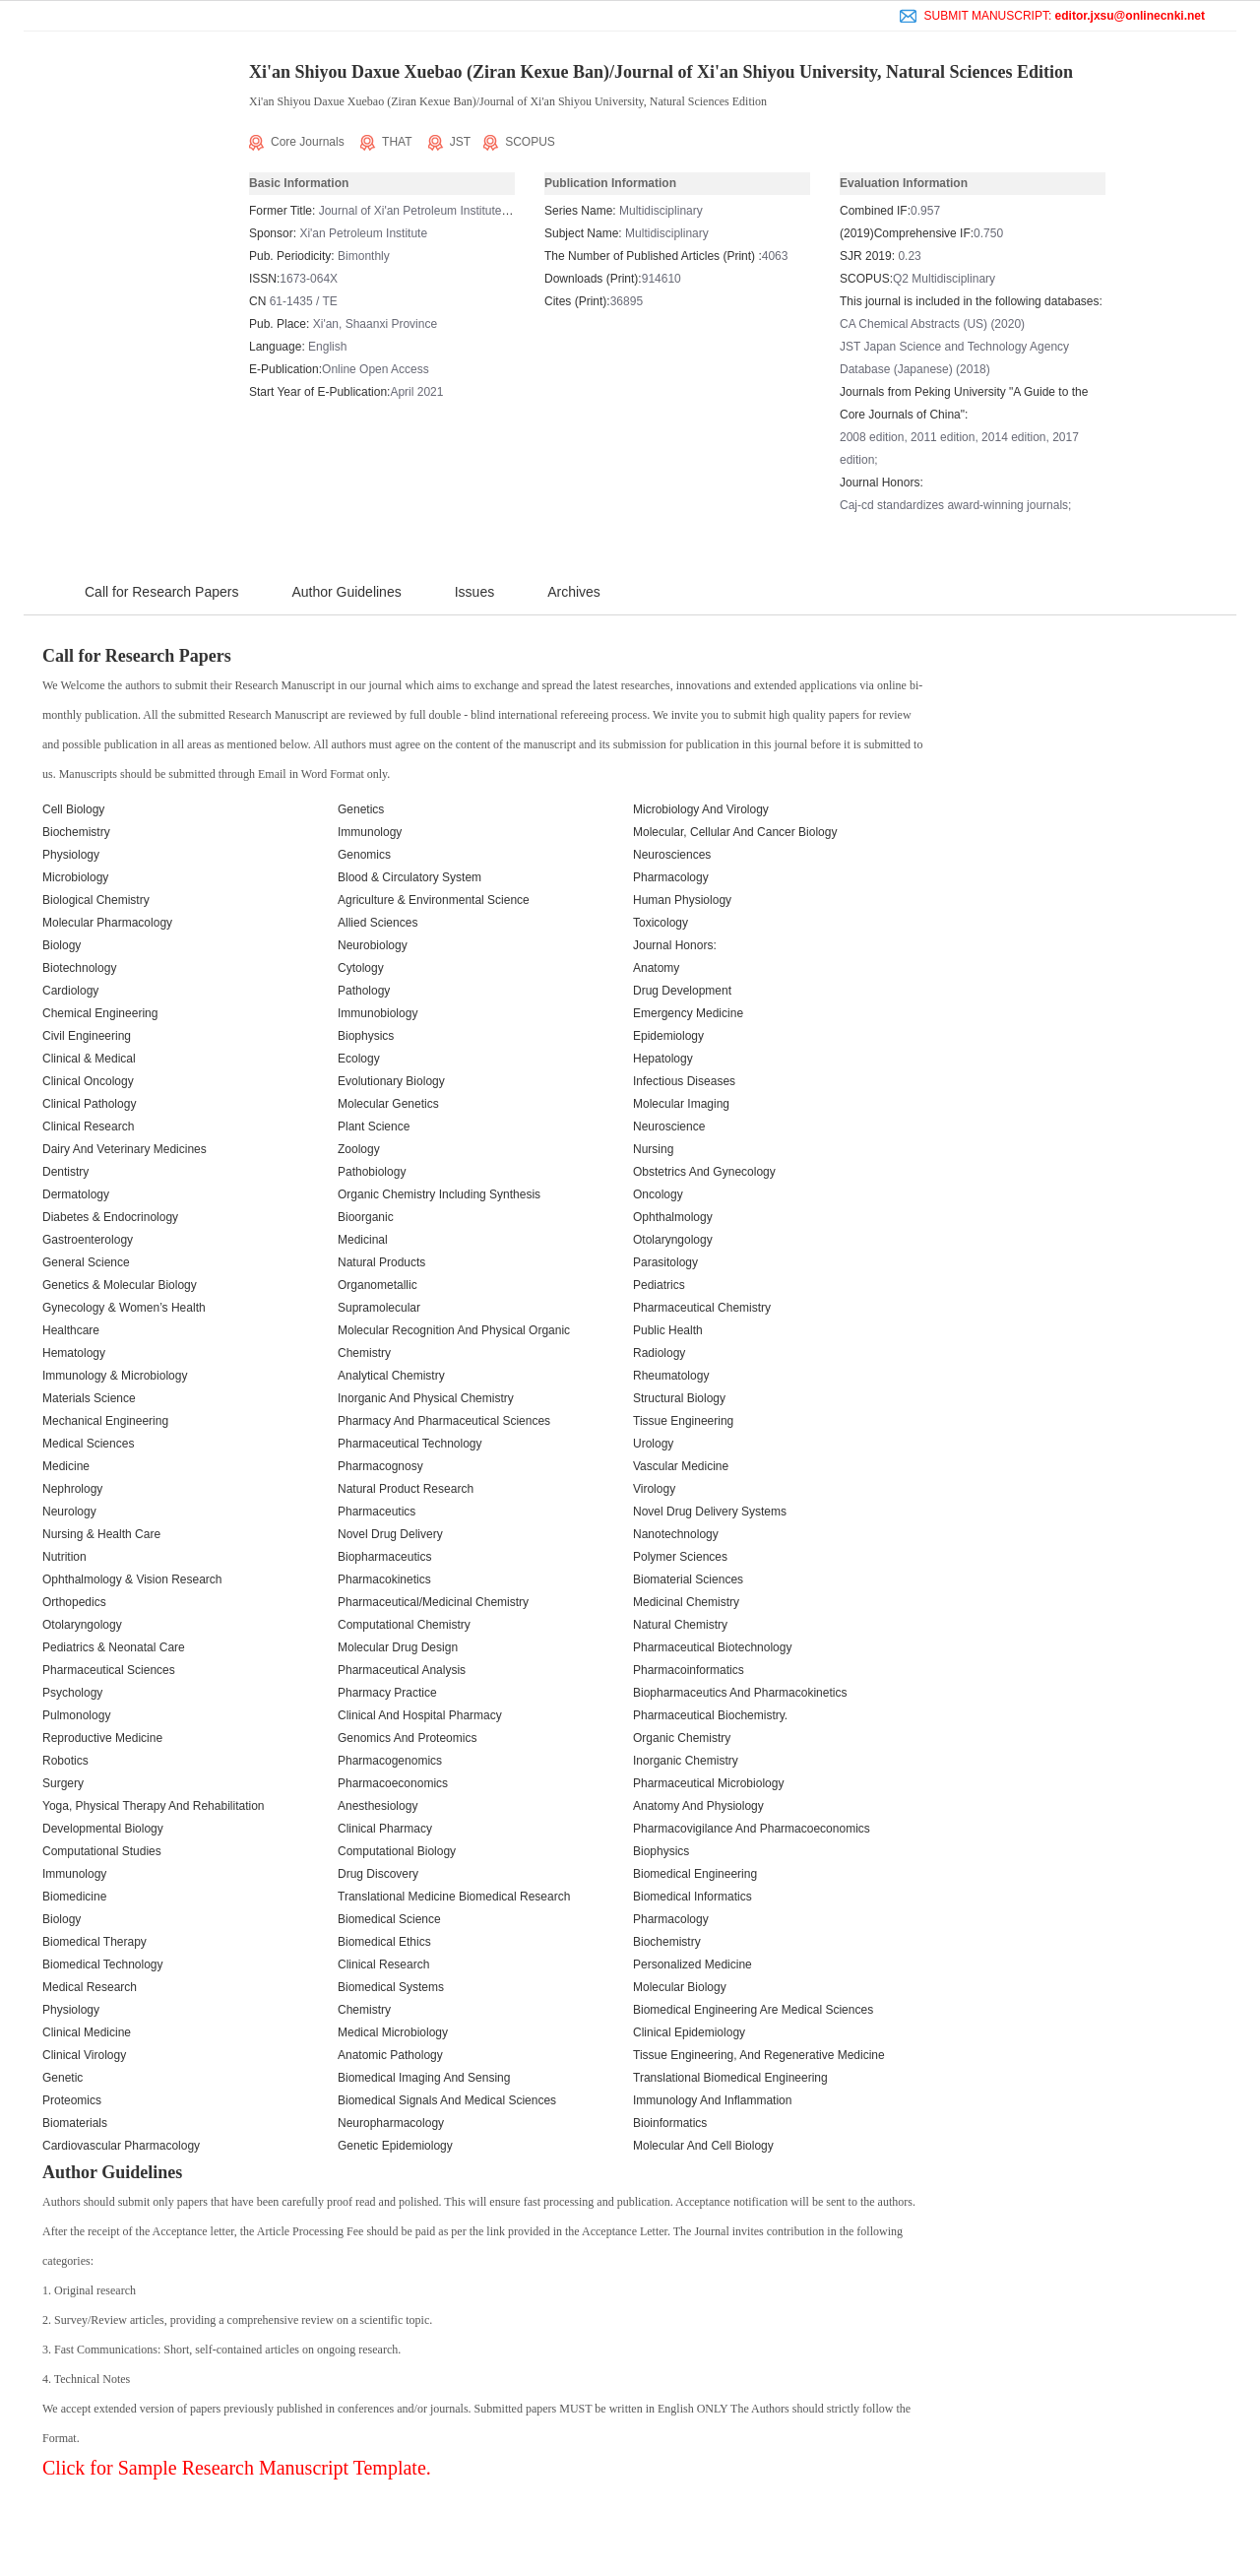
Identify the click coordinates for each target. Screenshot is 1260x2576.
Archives (573, 592)
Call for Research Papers (161, 592)
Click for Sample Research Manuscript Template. (236, 2468)
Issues (474, 592)
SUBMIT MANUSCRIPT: (1052, 16)
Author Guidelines (346, 592)
